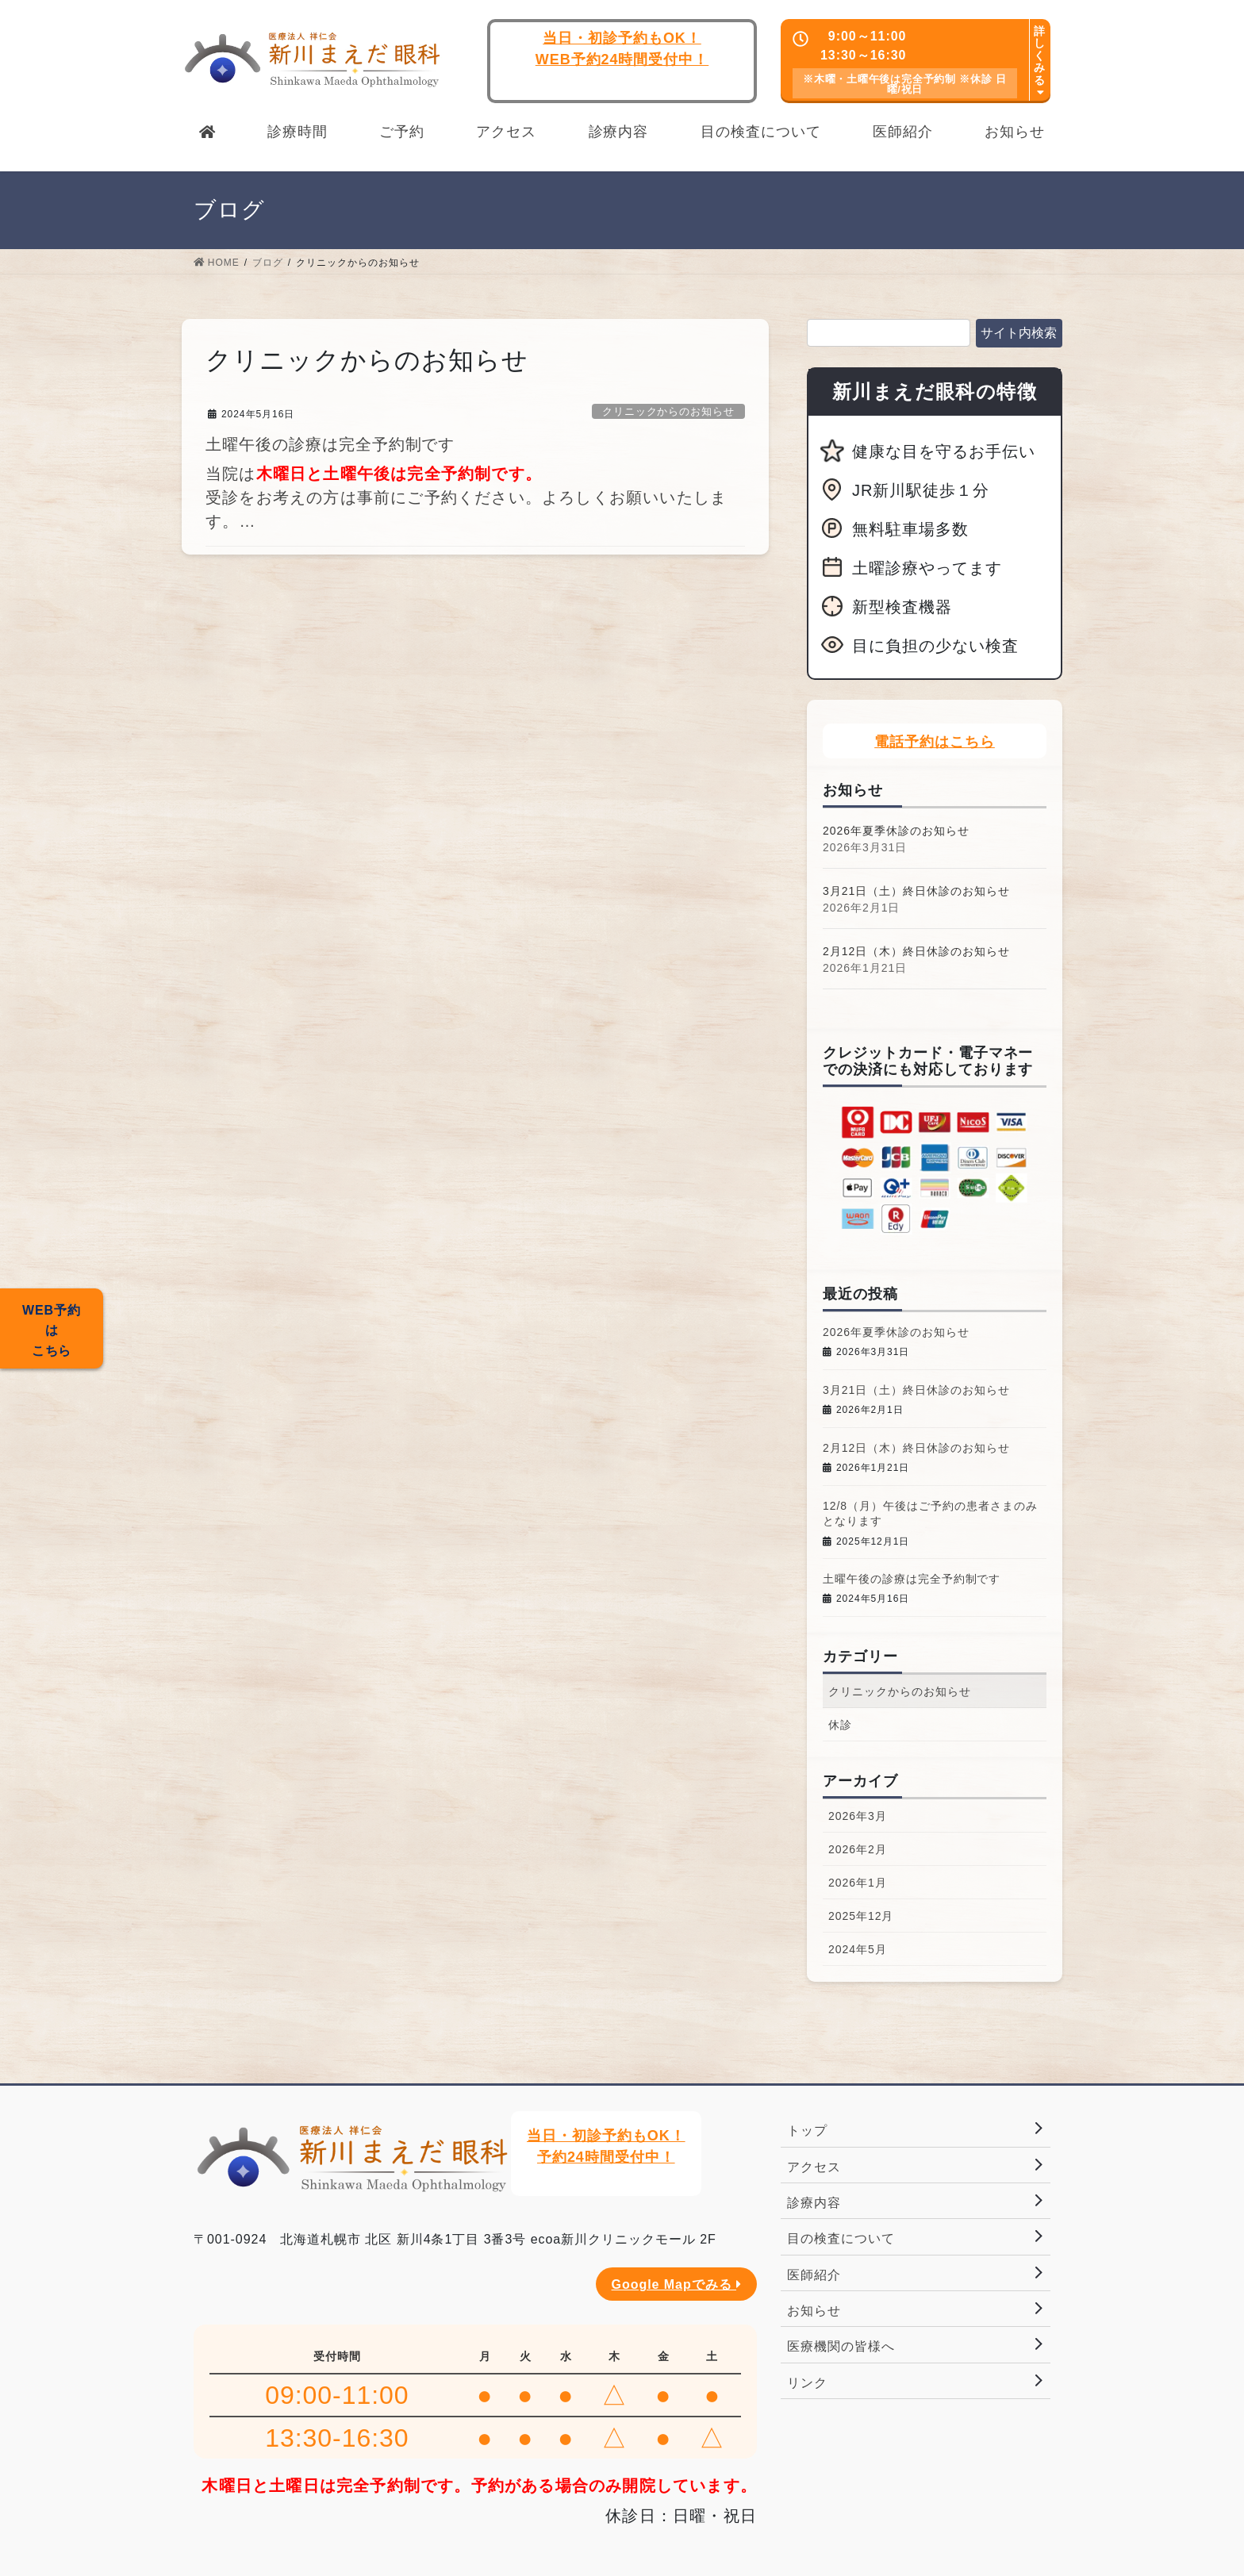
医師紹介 (814, 2275)
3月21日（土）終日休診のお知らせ (916, 891)
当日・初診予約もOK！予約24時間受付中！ (606, 2146)
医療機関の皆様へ (841, 2346)
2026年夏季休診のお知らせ (896, 830)
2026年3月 (857, 1816)
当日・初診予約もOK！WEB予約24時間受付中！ (622, 48)
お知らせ (814, 2310)
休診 (840, 1724)
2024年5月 (857, 1949)
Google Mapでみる (676, 2284)
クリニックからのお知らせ (668, 411)
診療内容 (814, 2202)
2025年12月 (860, 1916)
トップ (807, 2130)
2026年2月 (857, 1849)
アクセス (814, 2167)
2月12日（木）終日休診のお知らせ (916, 951)
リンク (807, 2383)
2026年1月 (857, 1882)
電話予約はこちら (934, 742)
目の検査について (841, 2238)
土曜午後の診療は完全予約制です (330, 444)
